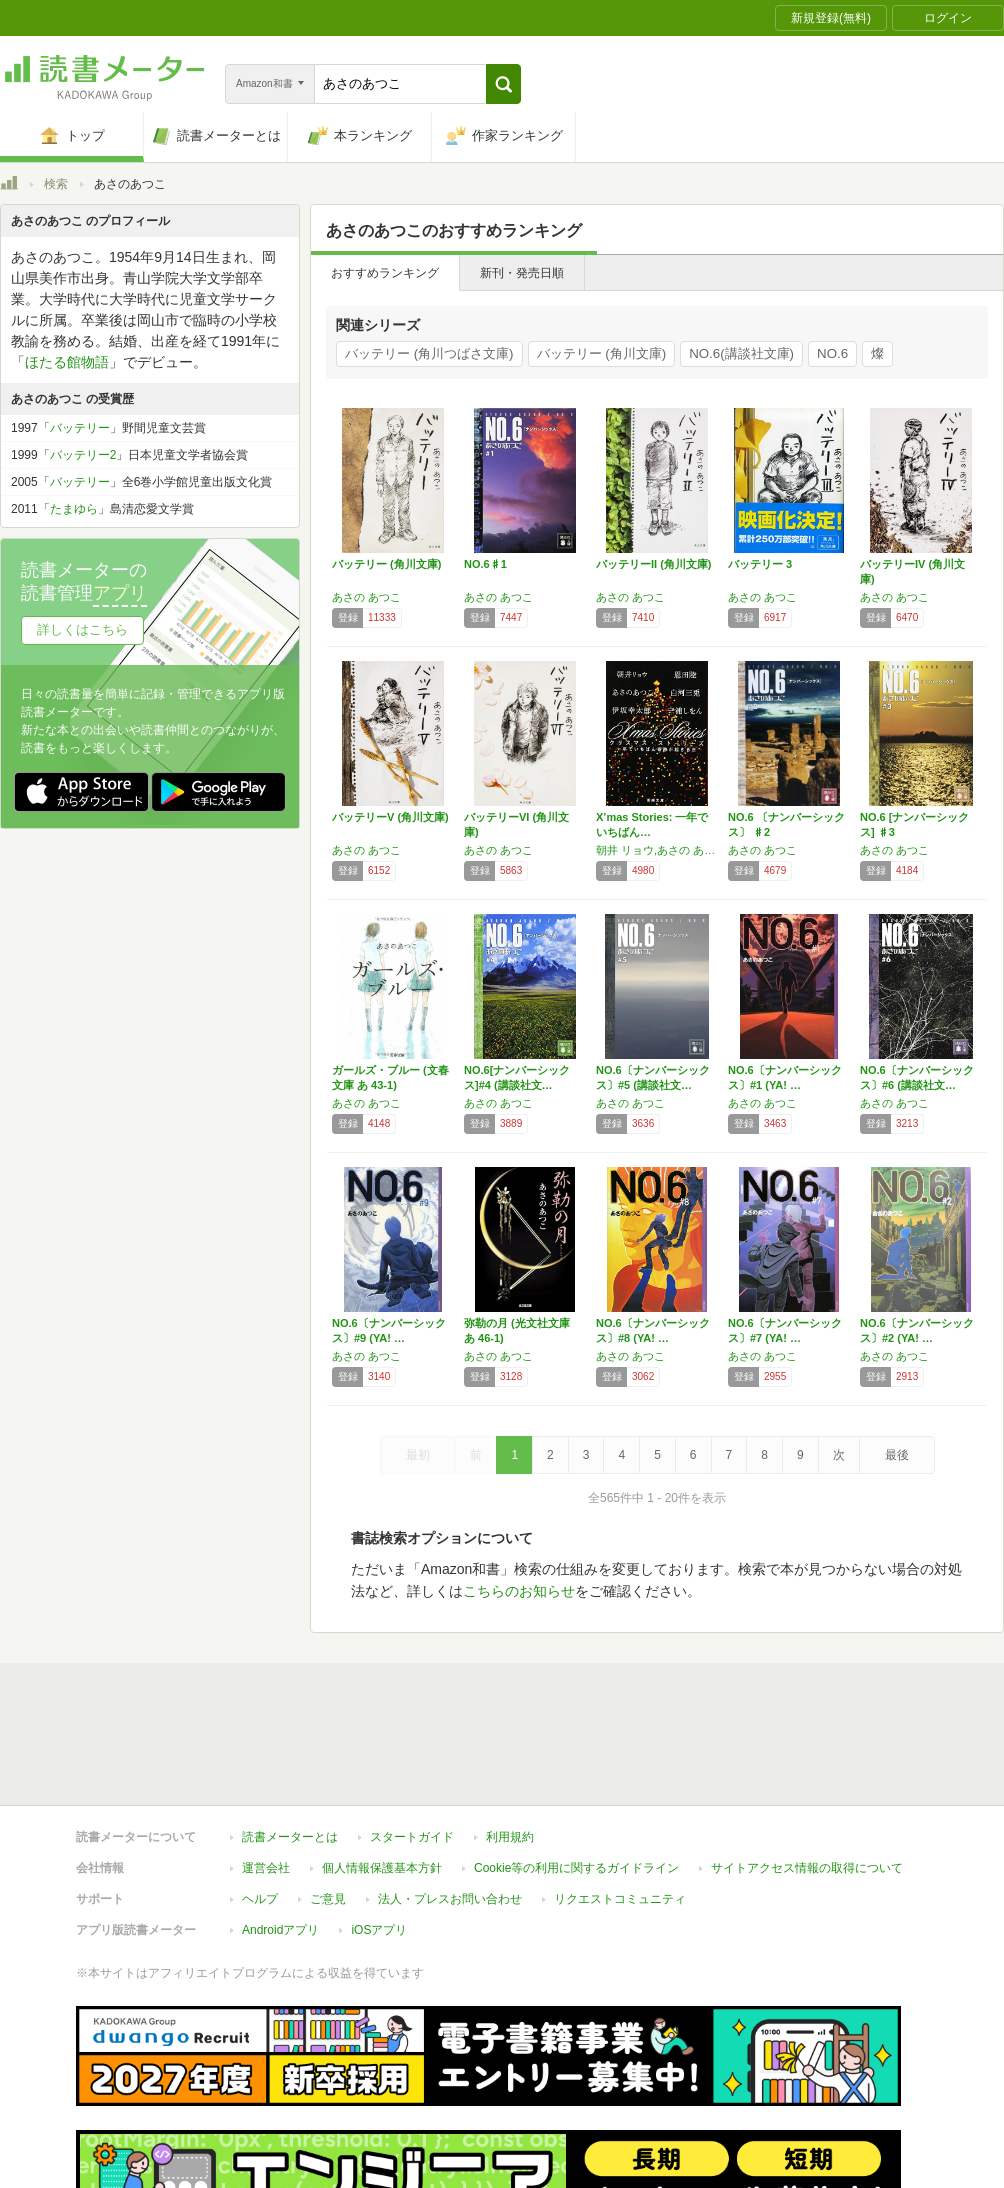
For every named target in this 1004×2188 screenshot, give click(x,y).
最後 (897, 1455)
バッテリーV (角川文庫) (390, 817)
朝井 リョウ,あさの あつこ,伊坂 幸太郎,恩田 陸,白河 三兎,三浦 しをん (657, 850)
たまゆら (74, 509)
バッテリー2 (83, 455)
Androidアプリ (280, 1930)
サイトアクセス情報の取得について (807, 1868)
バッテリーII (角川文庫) (654, 564)
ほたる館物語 (67, 362)
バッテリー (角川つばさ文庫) (429, 353)
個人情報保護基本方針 (382, 1868)
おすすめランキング (385, 273)
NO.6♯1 (485, 564)
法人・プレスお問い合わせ (450, 1899)
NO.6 (832, 353)
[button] (503, 84)
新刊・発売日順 (522, 273)
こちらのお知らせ (519, 1591)
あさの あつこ (366, 597)
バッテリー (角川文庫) (602, 353)
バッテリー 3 (760, 564)
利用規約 (510, 1837)
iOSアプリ (379, 1930)
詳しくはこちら (82, 629)
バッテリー (80, 428)
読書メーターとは (290, 1837)
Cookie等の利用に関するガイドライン (576, 1868)
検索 (56, 184)
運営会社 (266, 1868)
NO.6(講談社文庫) (741, 353)
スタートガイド (412, 1837)
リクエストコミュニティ (620, 1899)
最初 (418, 1455)
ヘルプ (260, 1899)
